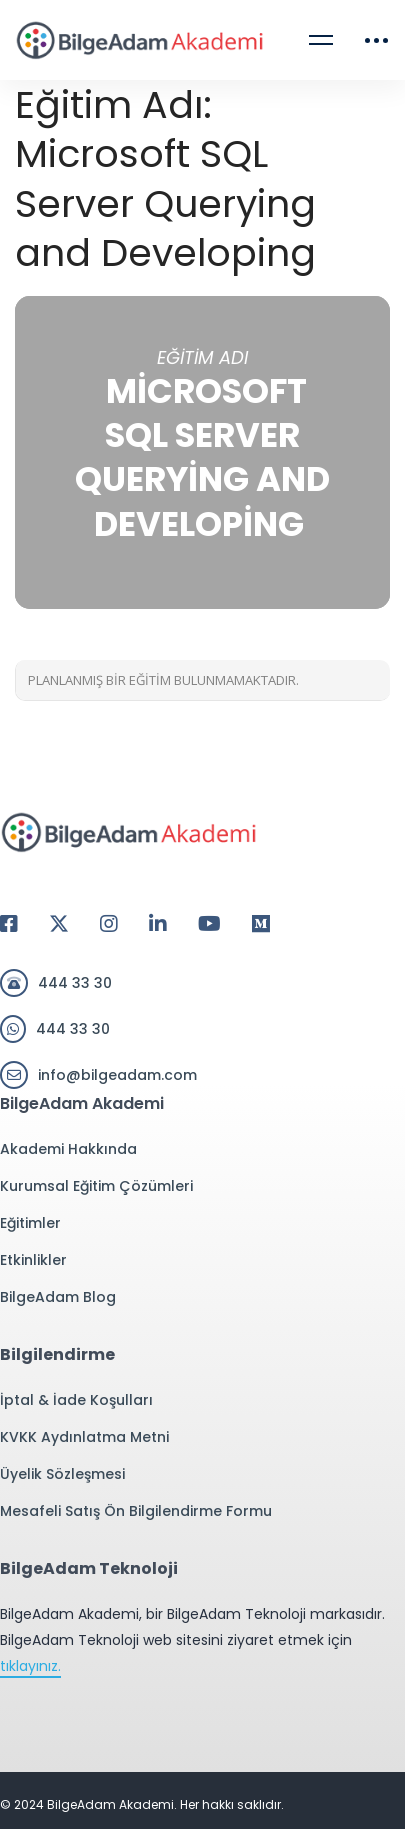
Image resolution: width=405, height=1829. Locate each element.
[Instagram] (109, 924)
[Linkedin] (158, 924)
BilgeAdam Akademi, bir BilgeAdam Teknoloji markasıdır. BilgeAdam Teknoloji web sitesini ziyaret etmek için (192, 1641)
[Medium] (261, 924)
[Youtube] (209, 924)
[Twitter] (59, 924)
